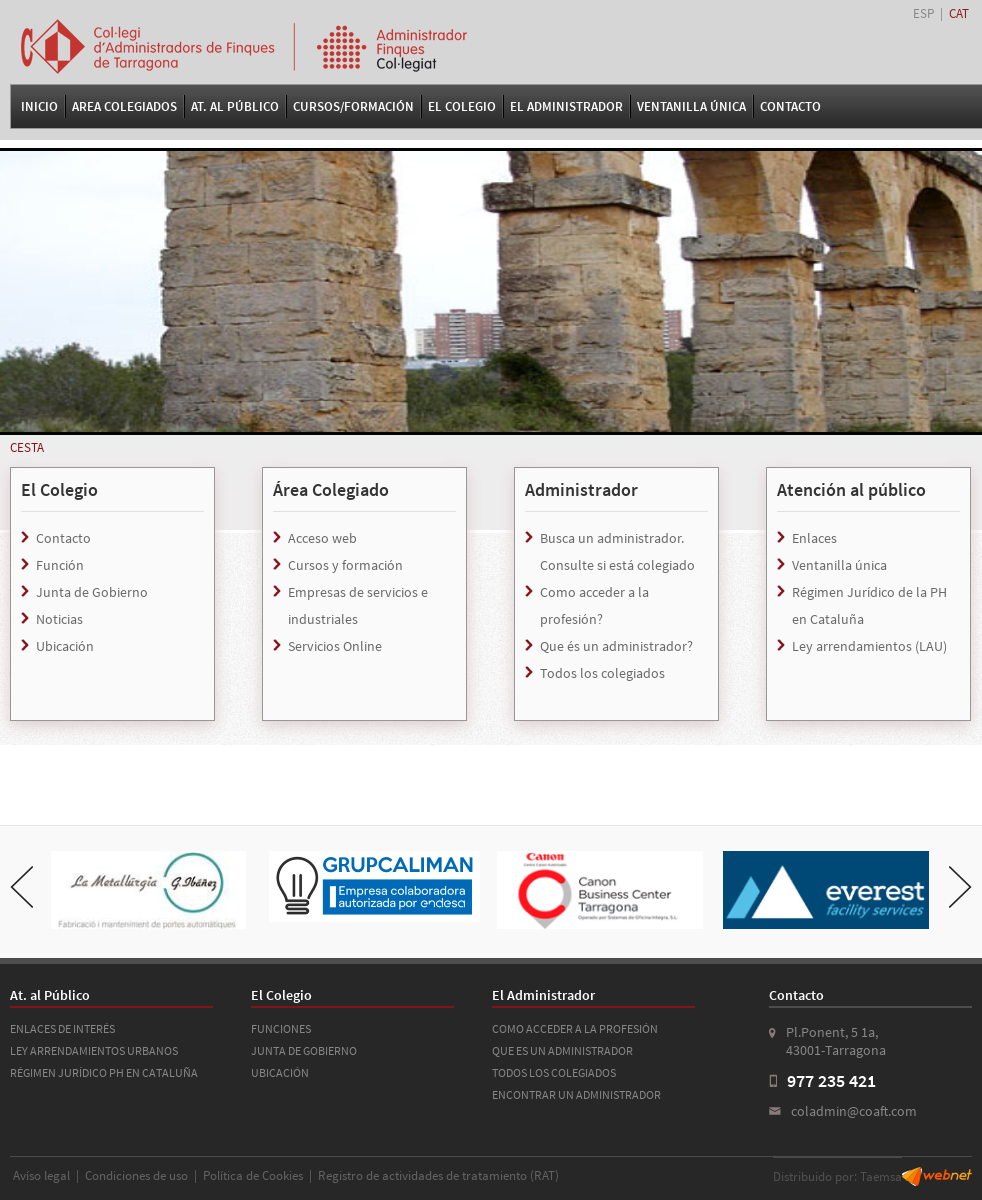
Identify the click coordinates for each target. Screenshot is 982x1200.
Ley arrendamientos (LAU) (869, 646)
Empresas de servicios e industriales (358, 605)
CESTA (27, 447)
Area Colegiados (124, 106)
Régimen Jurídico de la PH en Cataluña (869, 605)
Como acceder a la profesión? (594, 605)
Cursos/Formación (353, 106)
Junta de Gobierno (92, 592)
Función (60, 565)
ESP (923, 13)
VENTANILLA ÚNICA (691, 106)
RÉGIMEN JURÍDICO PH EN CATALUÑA (104, 1072)
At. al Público (235, 106)
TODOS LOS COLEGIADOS (554, 1072)
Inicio (39, 106)
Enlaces (814, 538)
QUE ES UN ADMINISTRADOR (562, 1050)
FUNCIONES (281, 1028)
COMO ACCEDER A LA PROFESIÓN (575, 1028)
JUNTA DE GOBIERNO (304, 1050)
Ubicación (65, 646)
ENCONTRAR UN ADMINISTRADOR (576, 1094)
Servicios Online (335, 646)
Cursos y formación (345, 565)
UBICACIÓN (280, 1072)
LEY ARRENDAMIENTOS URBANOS (94, 1050)
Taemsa (881, 1176)
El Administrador (566, 106)
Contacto (790, 106)
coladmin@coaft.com (854, 1111)
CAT (959, 13)
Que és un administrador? (616, 646)
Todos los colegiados (602, 673)
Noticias (59, 619)
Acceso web (322, 538)
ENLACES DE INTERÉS (62, 1028)
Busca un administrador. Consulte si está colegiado (617, 551)
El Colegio (462, 106)
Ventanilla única (839, 565)
